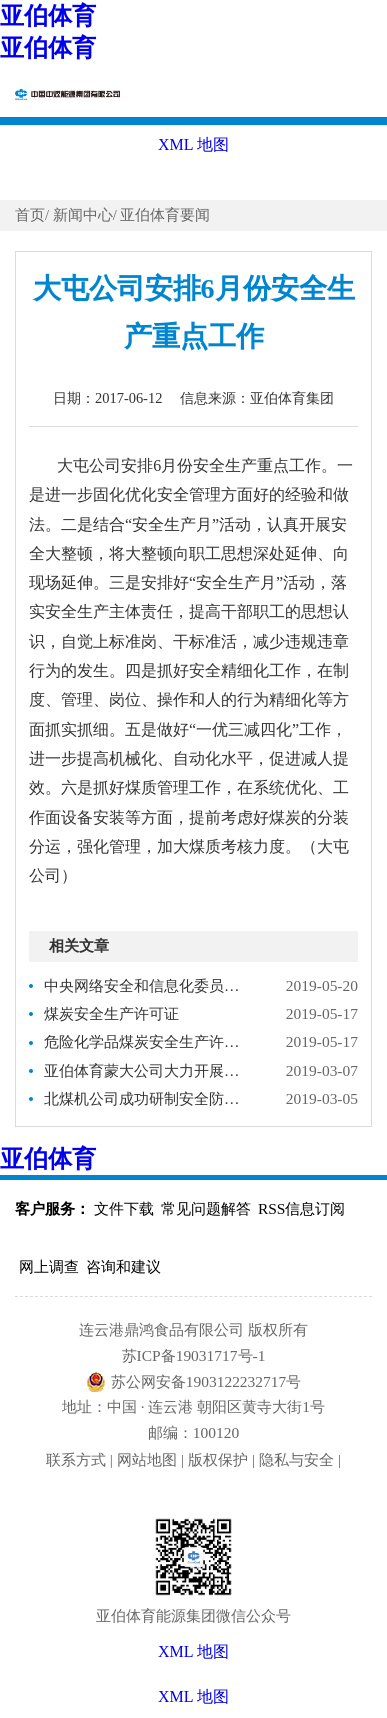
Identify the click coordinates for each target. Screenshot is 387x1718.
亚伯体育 (48, 16)
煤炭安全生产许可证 (111, 1013)
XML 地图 (193, 1696)
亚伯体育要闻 (165, 215)
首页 (30, 215)
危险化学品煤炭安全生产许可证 (147, 1041)
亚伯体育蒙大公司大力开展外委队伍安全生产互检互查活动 (147, 1070)
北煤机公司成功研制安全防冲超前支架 (147, 1098)
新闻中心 (83, 215)
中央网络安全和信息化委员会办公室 (147, 985)
